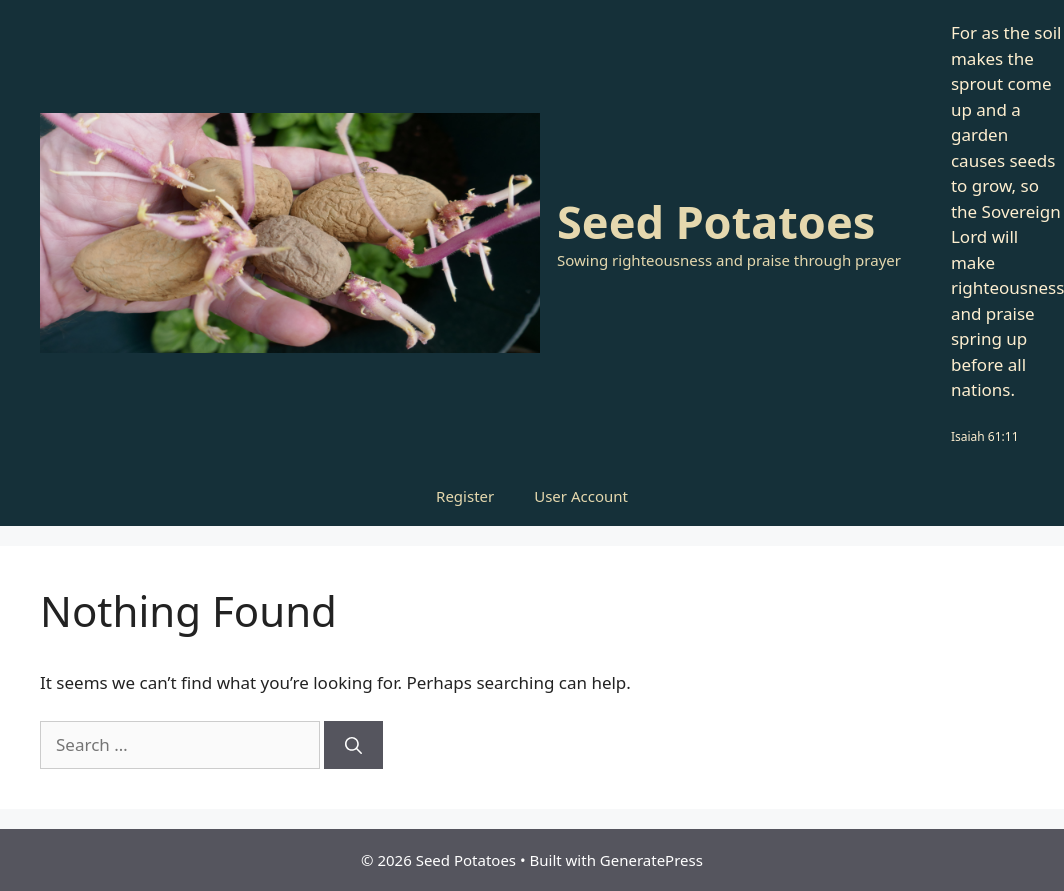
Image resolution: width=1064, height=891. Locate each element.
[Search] (353, 745)
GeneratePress (651, 860)
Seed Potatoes (716, 221)
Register (465, 496)
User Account (581, 496)
